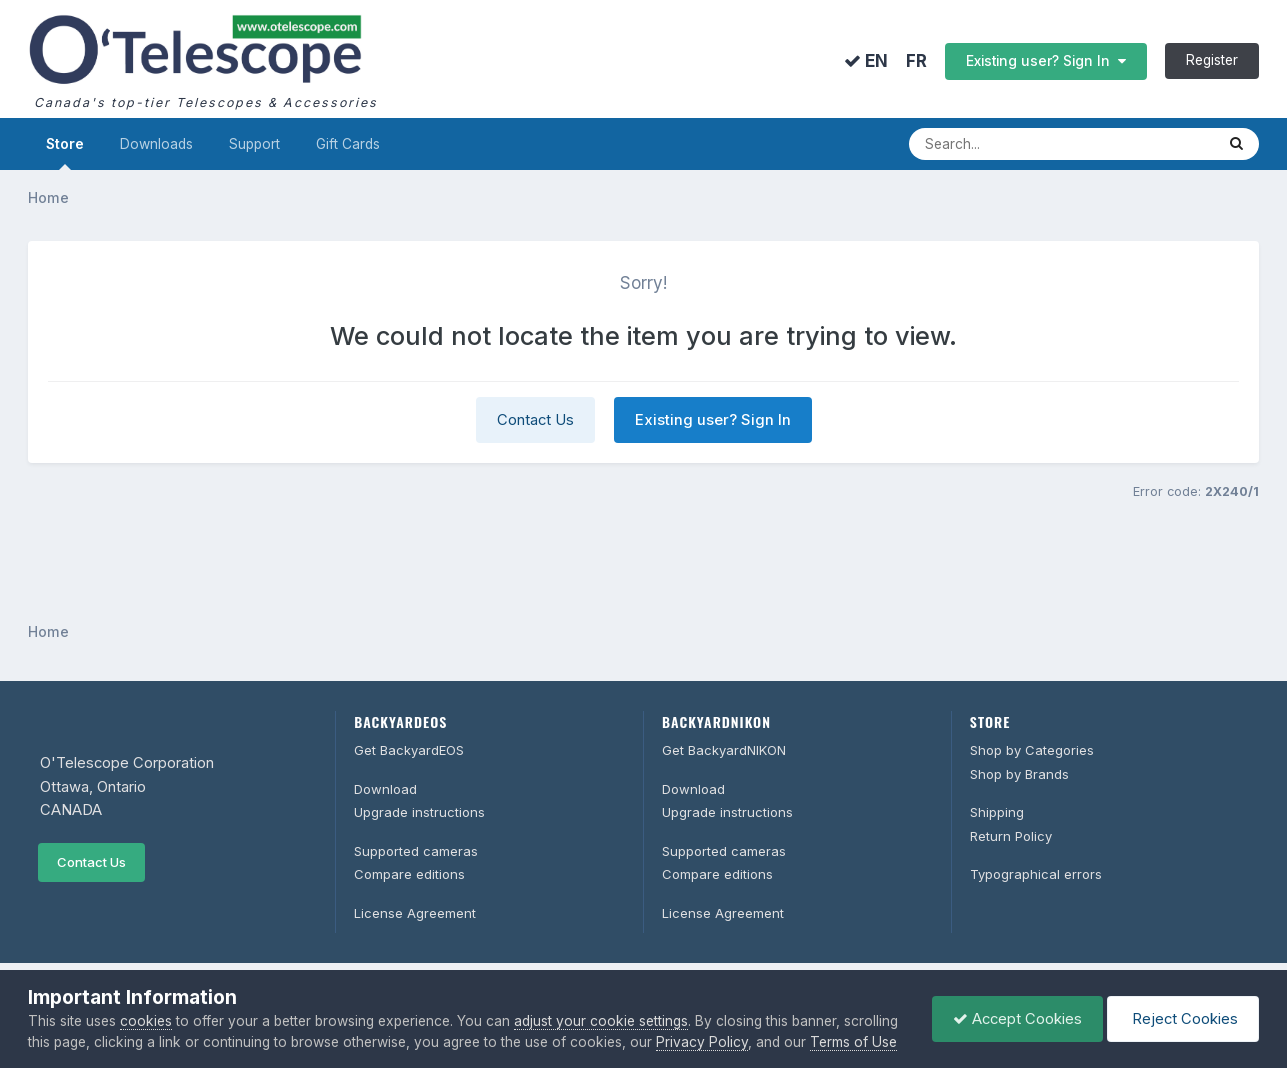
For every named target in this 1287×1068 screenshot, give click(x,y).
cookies (146, 1021)
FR (916, 61)
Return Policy (1011, 836)
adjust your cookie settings (601, 1021)
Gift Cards (348, 144)
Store (65, 153)
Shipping (997, 812)
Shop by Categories (1032, 750)
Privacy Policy (702, 1042)
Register (1212, 60)
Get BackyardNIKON (724, 750)
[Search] (1041, 144)
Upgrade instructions (419, 812)
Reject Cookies (1183, 1019)
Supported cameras (416, 851)
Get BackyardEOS (409, 750)
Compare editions (409, 874)
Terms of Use (853, 1042)
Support (254, 144)
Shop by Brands (1019, 774)
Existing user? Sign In (1046, 61)
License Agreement (415, 913)
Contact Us (535, 420)
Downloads (156, 144)
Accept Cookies (1017, 1019)
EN (866, 61)
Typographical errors (1036, 874)
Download (385, 789)
